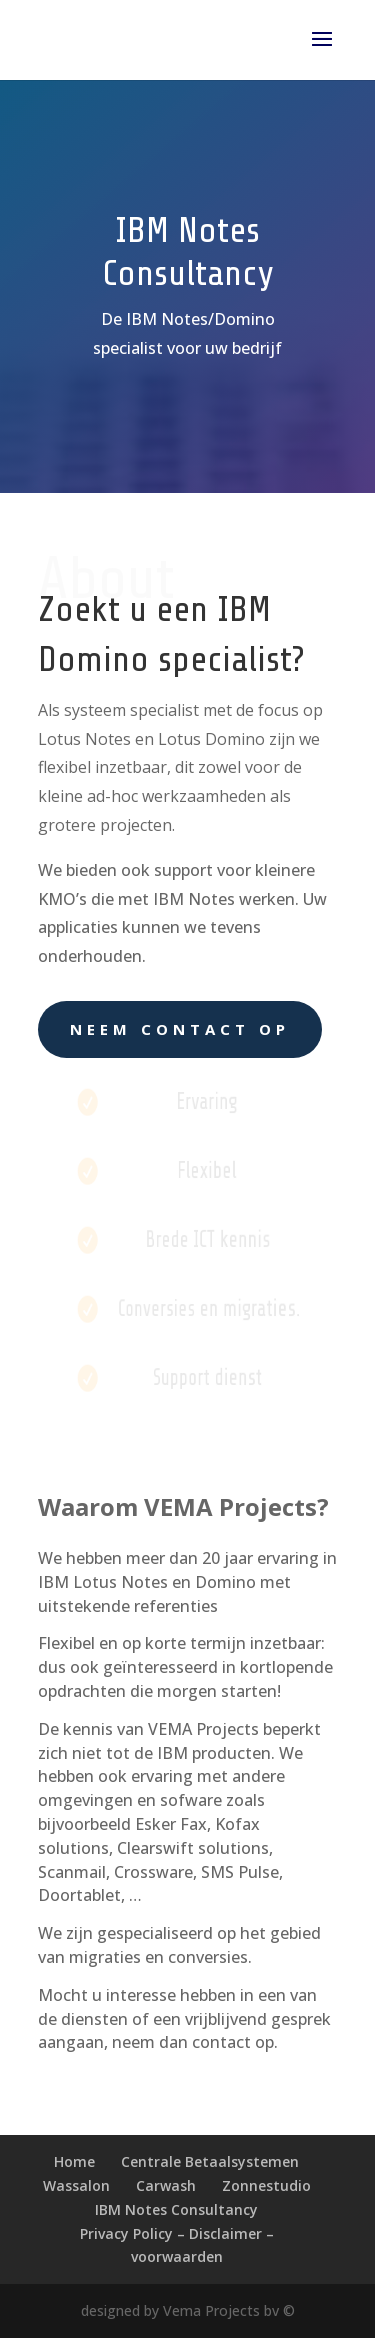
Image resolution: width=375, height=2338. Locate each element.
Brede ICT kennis (207, 1239)
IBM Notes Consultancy (176, 2209)
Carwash (166, 2185)
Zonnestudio (266, 2185)
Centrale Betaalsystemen (210, 2161)
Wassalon (76, 2185)
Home (74, 2161)
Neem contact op (180, 1029)
